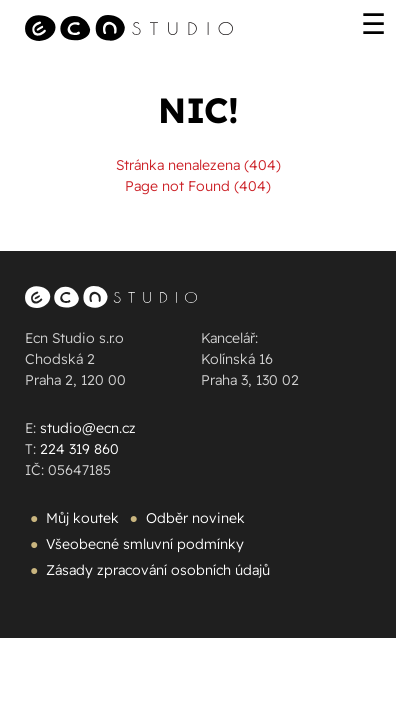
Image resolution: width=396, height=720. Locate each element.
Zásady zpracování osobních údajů (158, 570)
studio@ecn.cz (88, 428)
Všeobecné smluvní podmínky (145, 544)
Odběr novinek (195, 518)
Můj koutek (82, 518)
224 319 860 (79, 449)
